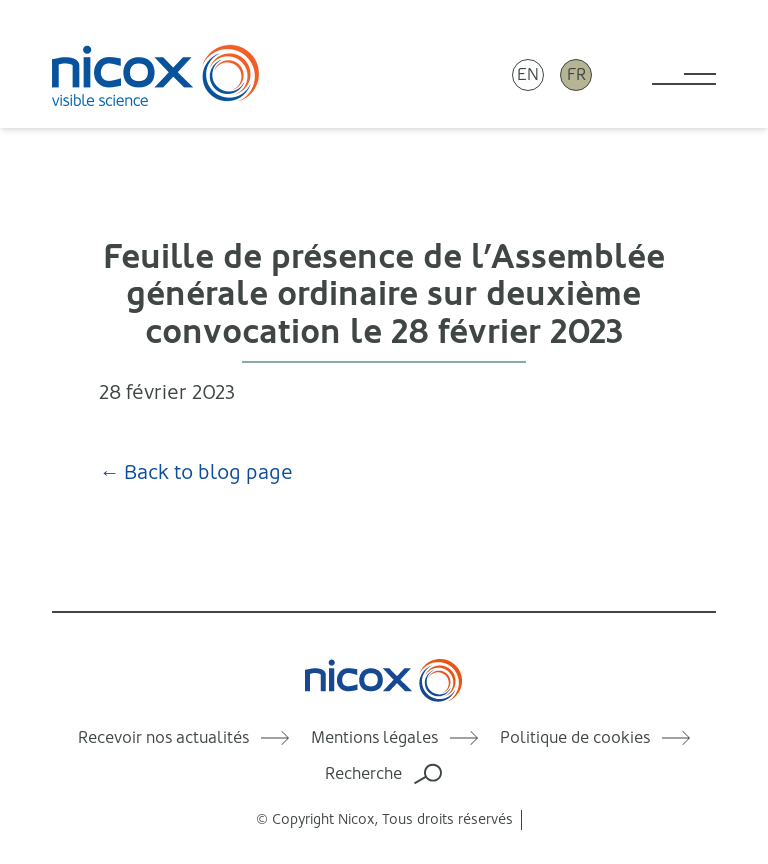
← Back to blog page (196, 472)
